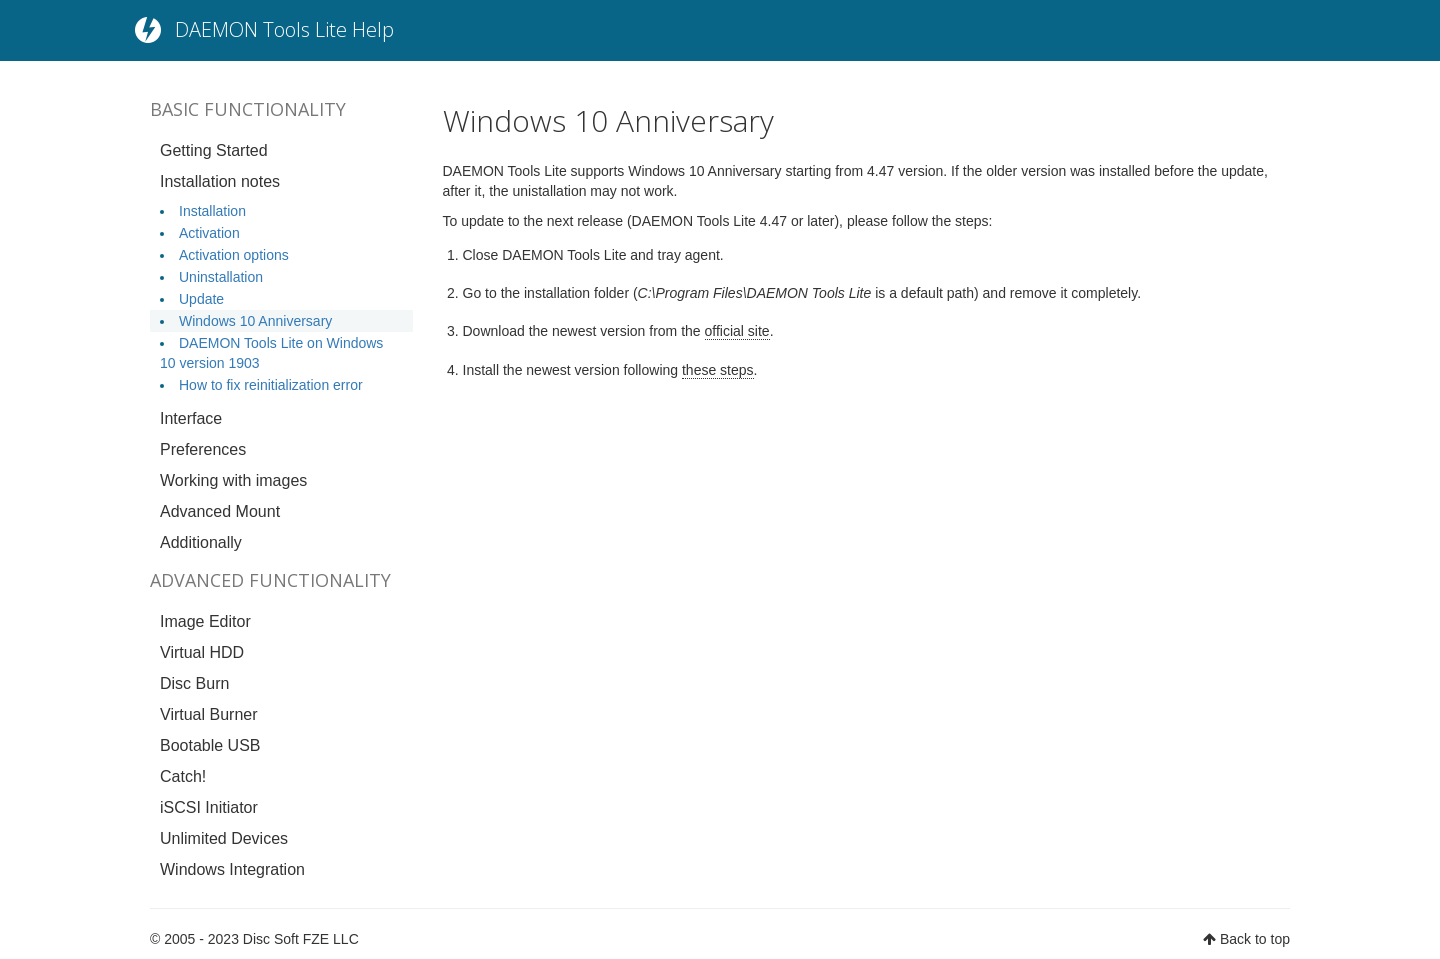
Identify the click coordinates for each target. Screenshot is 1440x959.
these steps (718, 370)
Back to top (1255, 939)
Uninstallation (221, 277)
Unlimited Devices (224, 838)
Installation (212, 211)
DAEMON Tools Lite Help (284, 29)
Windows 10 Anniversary (255, 321)
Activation (209, 233)
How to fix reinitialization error (271, 385)
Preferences (203, 449)
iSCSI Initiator (209, 807)
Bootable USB (210, 745)
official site (737, 331)
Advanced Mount (220, 511)
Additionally (201, 542)
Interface (191, 418)
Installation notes (220, 181)
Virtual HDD (202, 652)
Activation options (234, 255)
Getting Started (214, 150)
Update (201, 299)
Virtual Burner (209, 714)
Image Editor (205, 621)
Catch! (183, 776)
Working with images (233, 480)
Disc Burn (194, 683)
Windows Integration (232, 869)
